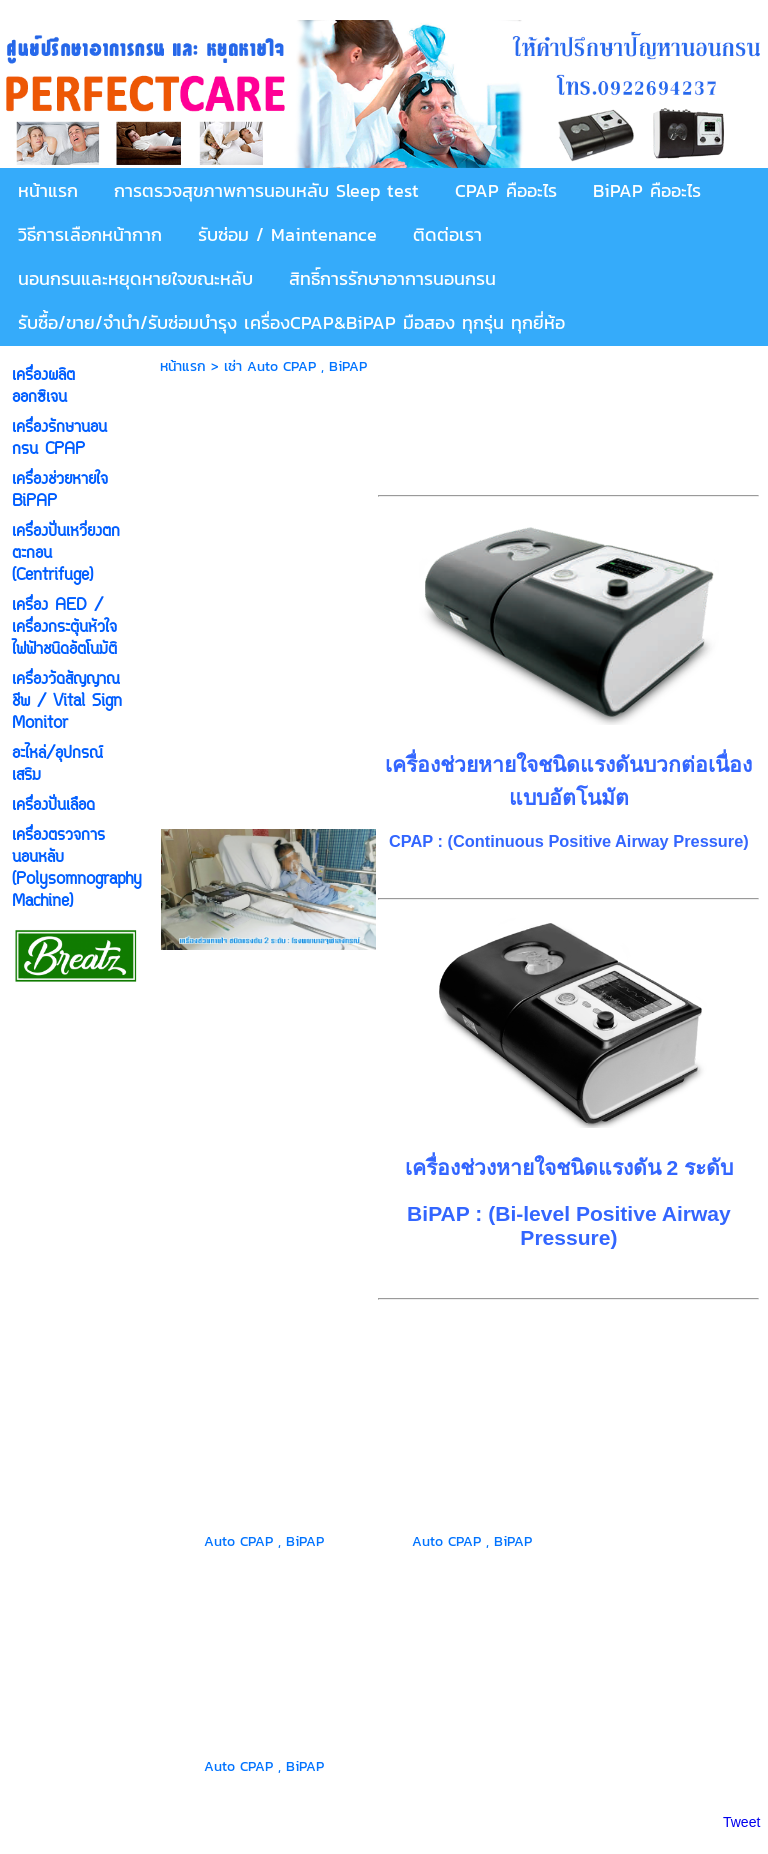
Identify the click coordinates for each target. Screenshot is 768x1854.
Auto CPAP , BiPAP (264, 1541)
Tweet (741, 1822)
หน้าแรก (183, 366)
